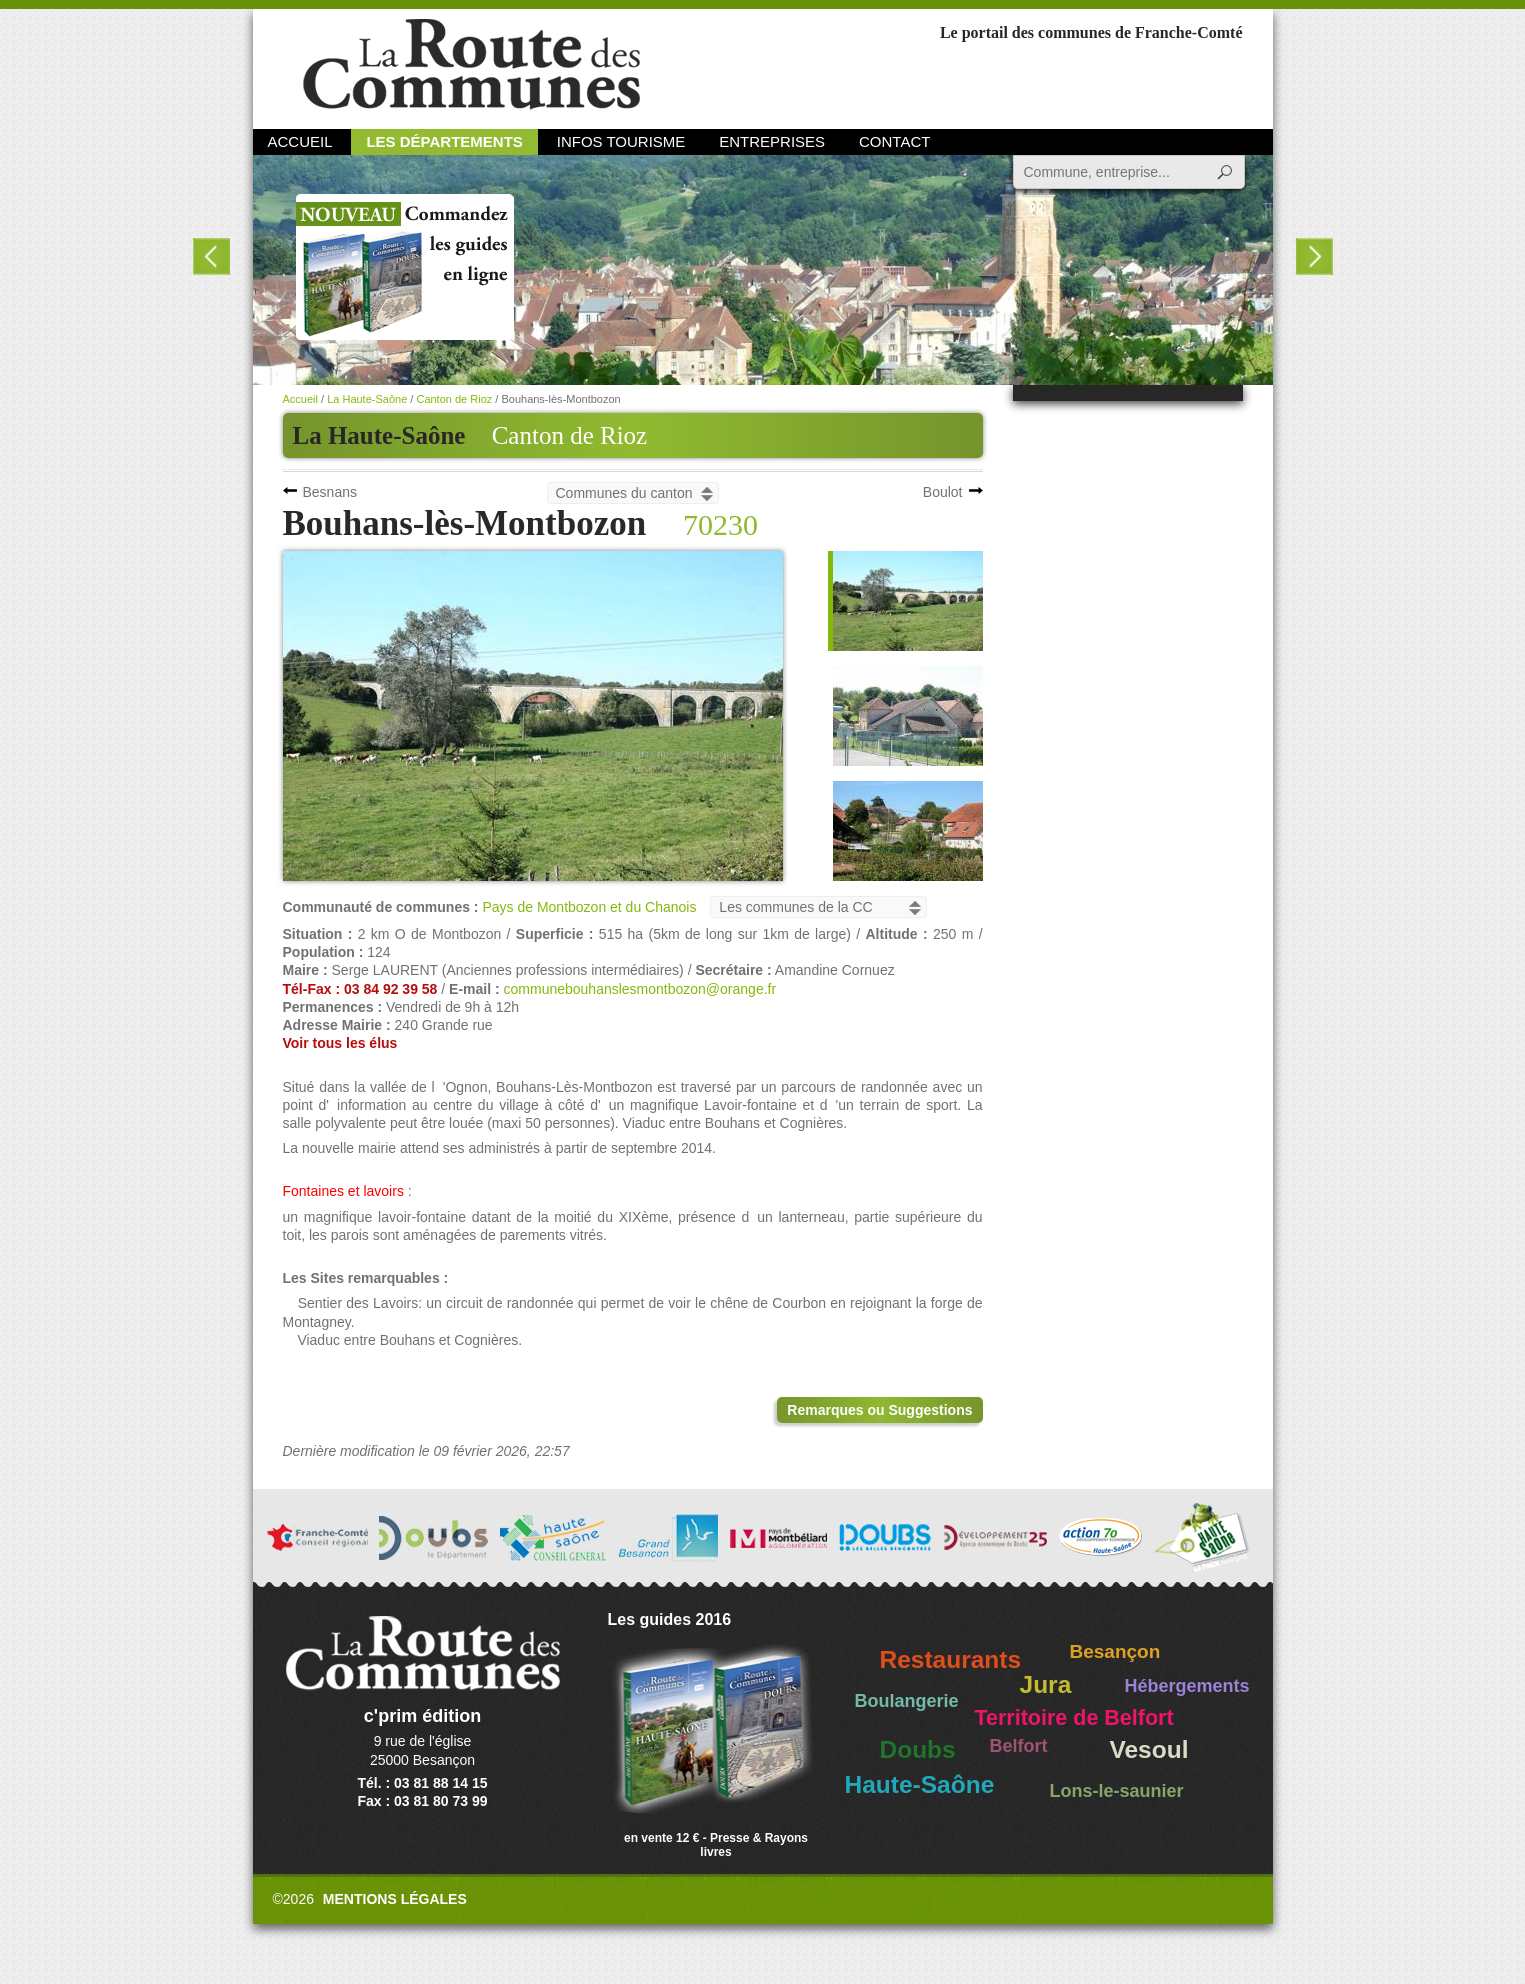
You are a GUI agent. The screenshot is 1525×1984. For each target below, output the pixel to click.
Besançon (1115, 1651)
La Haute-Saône (367, 399)
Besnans (330, 492)
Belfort (1019, 1746)
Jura (1046, 1684)
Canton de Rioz (570, 435)
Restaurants (951, 1659)
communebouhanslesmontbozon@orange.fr (640, 989)
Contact (894, 141)
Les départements (444, 141)
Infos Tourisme (621, 141)
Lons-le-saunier (1117, 1791)
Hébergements (1187, 1686)
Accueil (300, 141)
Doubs (918, 1749)
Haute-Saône (920, 1784)
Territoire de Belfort (1074, 1718)
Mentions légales (395, 1899)
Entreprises (772, 141)
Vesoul (1149, 1749)
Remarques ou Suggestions (879, 1410)
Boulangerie (907, 1701)
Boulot (943, 492)
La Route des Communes (471, 64)
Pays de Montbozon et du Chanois (589, 907)
